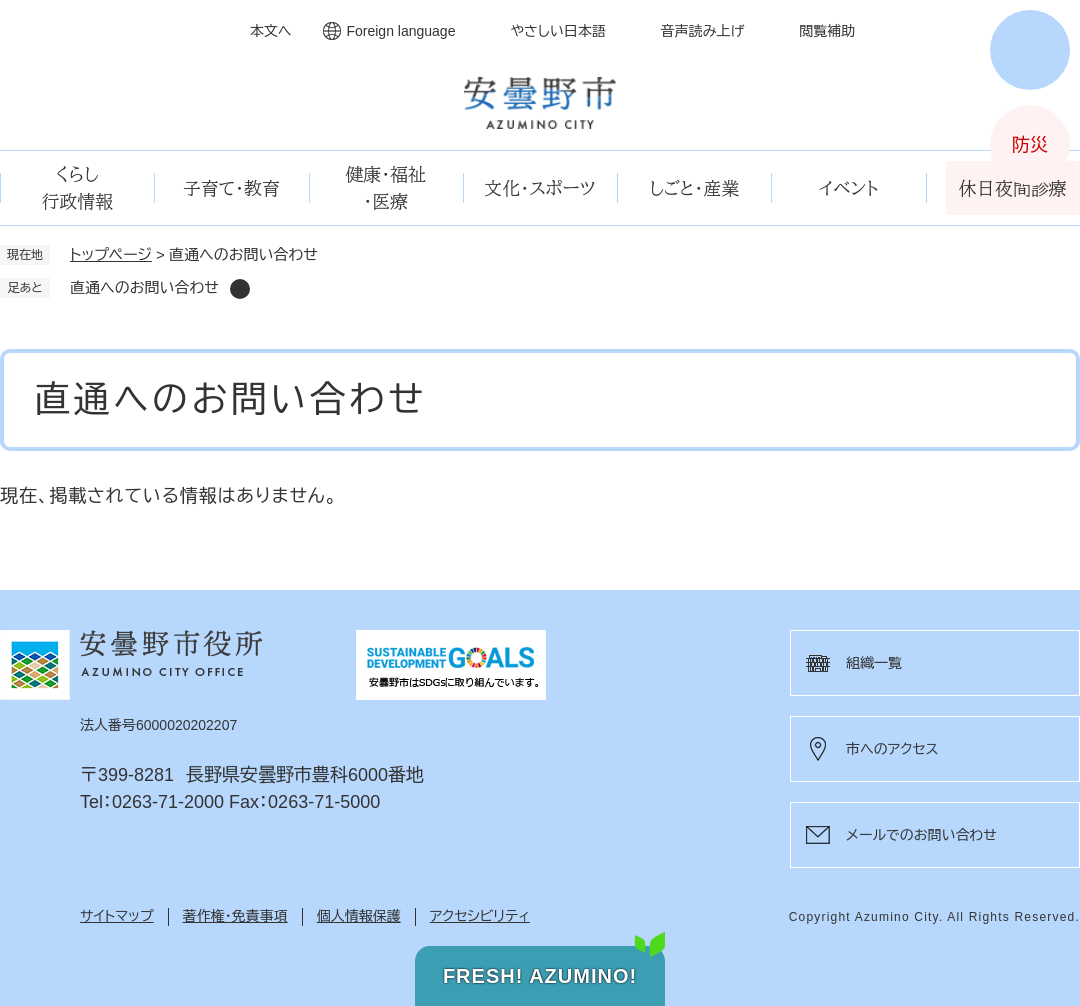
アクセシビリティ (480, 916)
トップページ (111, 254)
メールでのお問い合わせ (921, 835)
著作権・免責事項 (235, 916)
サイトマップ (117, 916)
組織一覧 (874, 663)
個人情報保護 (359, 916)
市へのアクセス (892, 749)
